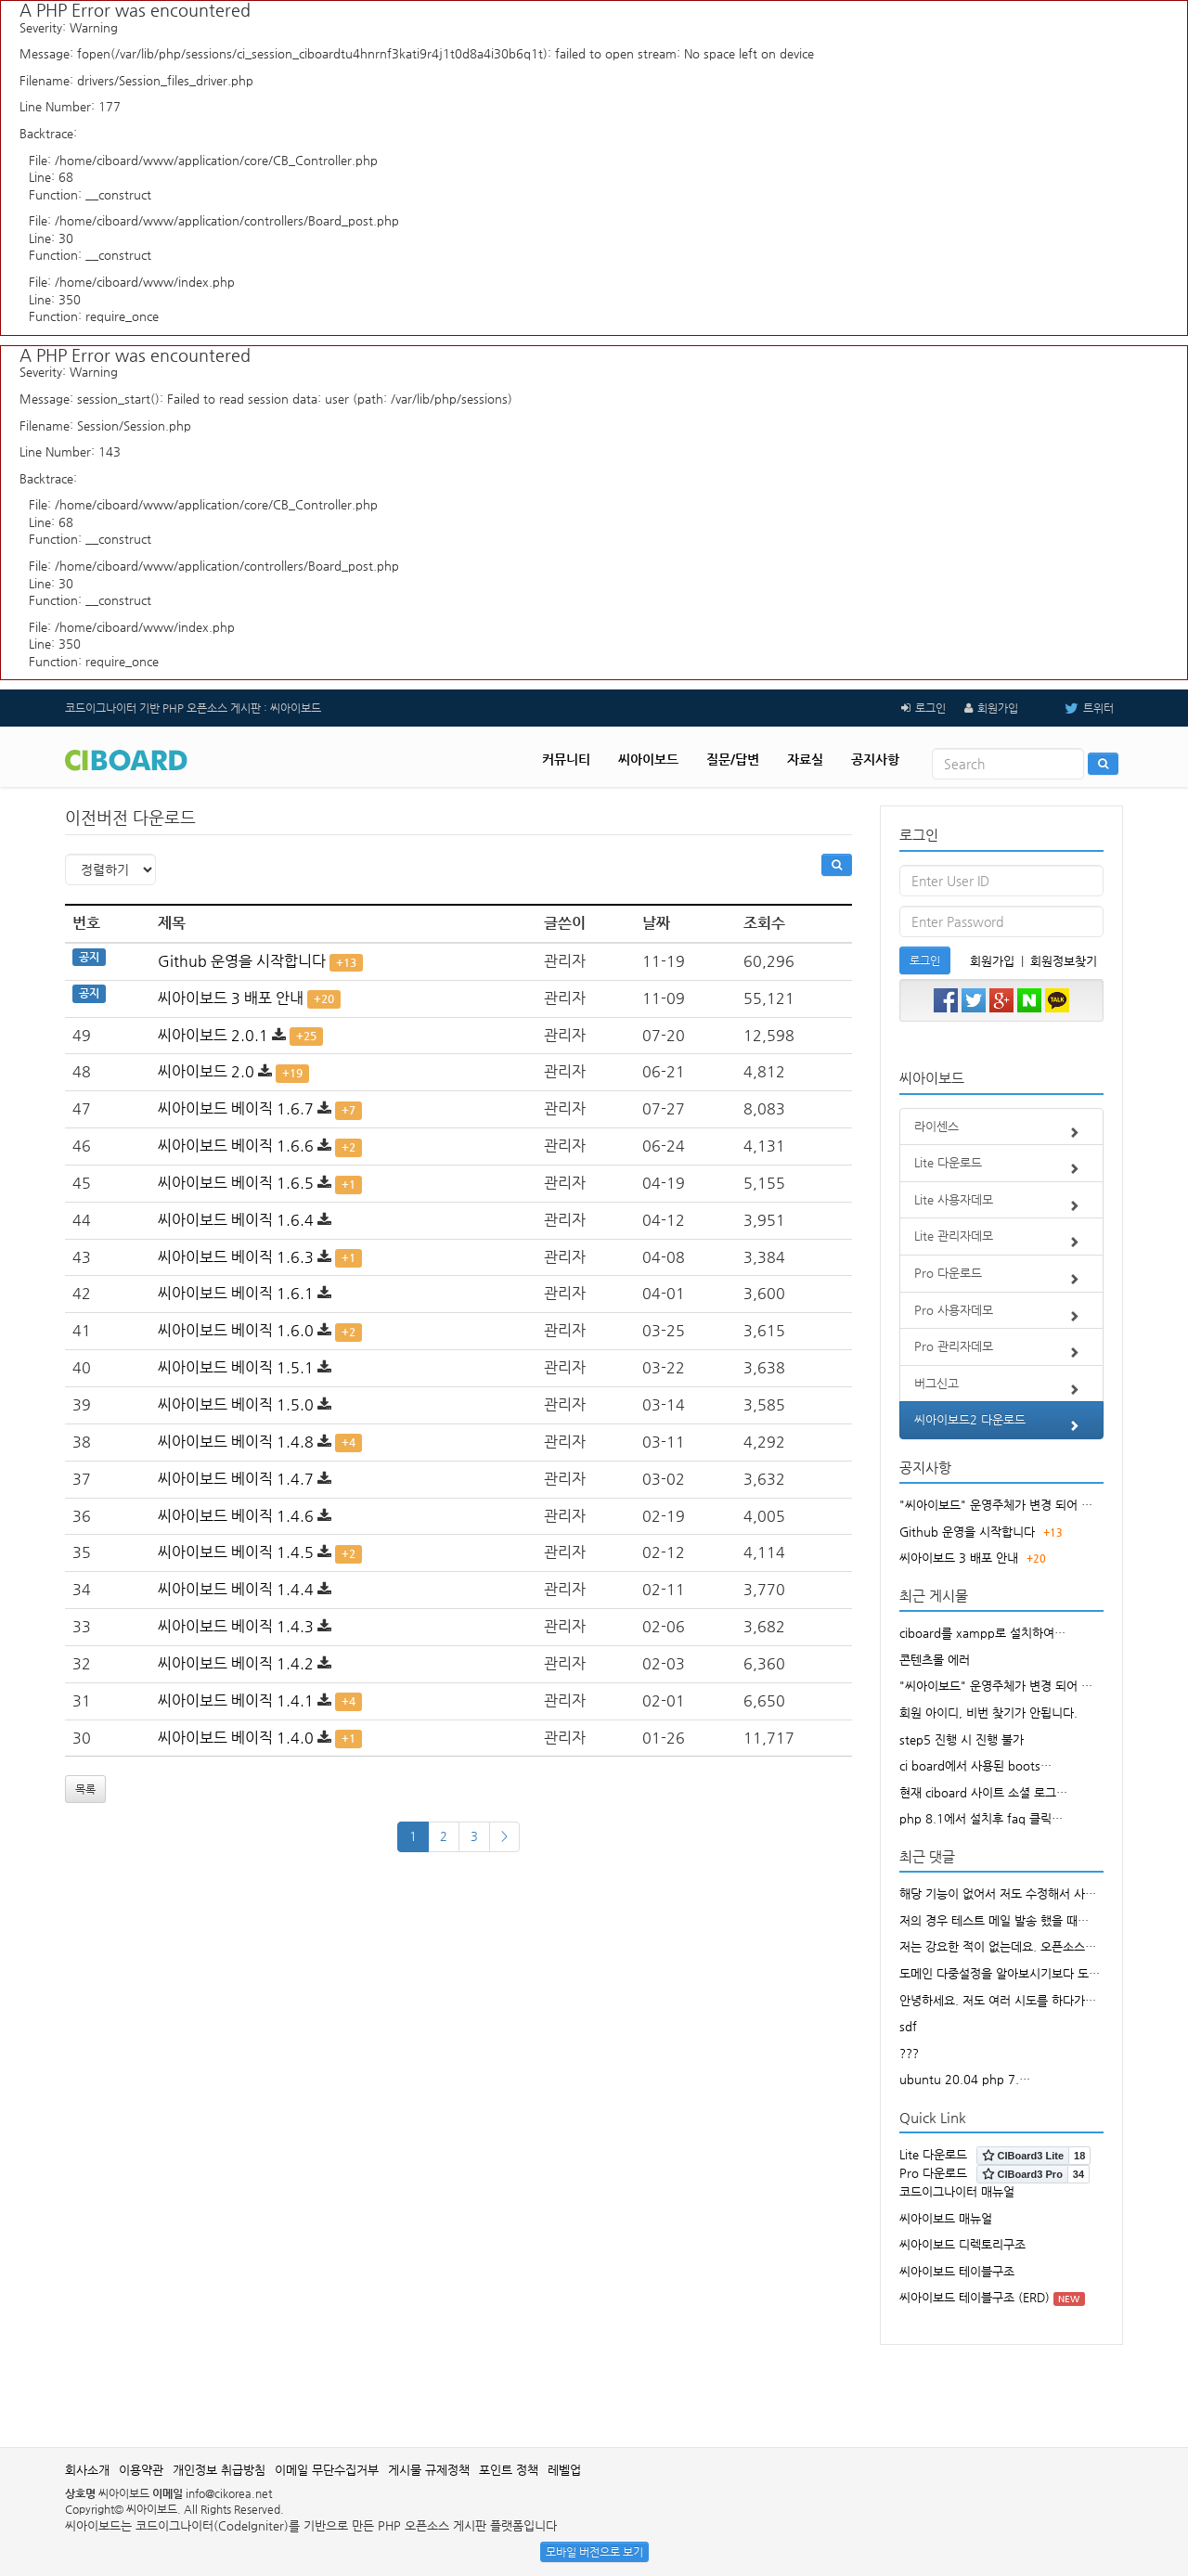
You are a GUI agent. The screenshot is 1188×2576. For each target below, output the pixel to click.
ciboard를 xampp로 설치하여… (982, 1633)
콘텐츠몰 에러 (934, 1660)
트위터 (1075, 708)
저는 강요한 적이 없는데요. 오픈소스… (997, 1946)
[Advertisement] (594, 2386)
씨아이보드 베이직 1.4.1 (236, 1700)
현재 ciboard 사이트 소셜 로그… (983, 1792)
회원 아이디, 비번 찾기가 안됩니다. (988, 1712)
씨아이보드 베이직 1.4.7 (236, 1479)
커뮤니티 (566, 759)
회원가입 (997, 708)
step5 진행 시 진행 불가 (961, 1739)
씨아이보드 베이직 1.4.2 (236, 1663)
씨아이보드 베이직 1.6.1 (236, 1293)
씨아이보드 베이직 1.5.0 (236, 1404)
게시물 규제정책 (429, 2470)
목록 (85, 1789)
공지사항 (875, 759)
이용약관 (141, 2470)
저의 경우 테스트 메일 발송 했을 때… (994, 1920)
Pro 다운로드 (1002, 1279)
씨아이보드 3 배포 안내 (230, 998)
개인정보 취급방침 (219, 2470)
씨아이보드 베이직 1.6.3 (236, 1257)
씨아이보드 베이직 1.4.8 (236, 1441)
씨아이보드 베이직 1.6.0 (236, 1330)
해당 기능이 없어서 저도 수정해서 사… (997, 1893)
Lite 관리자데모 (1002, 1242)
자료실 (805, 759)
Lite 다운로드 (1002, 1168)
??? (909, 2053)
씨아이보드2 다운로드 (1002, 1425)
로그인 (930, 708)
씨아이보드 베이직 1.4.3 (236, 1626)
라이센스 (1002, 1132)
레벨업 (564, 2470)
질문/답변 (732, 759)
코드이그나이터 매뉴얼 (956, 2191)
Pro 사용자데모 (1002, 1316)
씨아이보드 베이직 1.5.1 (236, 1367)
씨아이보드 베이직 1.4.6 (236, 1516)
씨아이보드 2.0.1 (213, 1035)
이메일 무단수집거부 (327, 2470)
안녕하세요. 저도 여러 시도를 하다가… (997, 2000)
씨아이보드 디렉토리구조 (962, 2244)
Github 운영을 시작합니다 (242, 961)
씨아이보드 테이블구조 (956, 2271)
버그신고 (1002, 1389)
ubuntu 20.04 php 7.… (964, 2079)
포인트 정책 (508, 2470)
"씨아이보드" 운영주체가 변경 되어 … (995, 1505)
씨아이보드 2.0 (206, 1071)
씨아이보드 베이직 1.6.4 (236, 1220)
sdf (908, 2026)
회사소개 (87, 2470)
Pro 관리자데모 (1002, 1352)
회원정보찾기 (1063, 961)
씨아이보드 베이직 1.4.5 (236, 1552)
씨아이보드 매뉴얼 (945, 2218)
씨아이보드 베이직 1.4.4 (236, 1589)
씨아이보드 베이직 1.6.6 (236, 1145)
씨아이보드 (648, 759)
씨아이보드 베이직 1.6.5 (236, 1182)
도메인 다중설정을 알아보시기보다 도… (999, 1973)
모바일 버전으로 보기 (594, 2551)
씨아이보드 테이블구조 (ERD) (974, 2297)
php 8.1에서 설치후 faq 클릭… (981, 1818)
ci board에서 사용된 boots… (975, 1765)
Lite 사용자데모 (1002, 1205)
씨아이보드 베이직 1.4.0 (236, 1737)
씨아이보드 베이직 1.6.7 (236, 1108)
